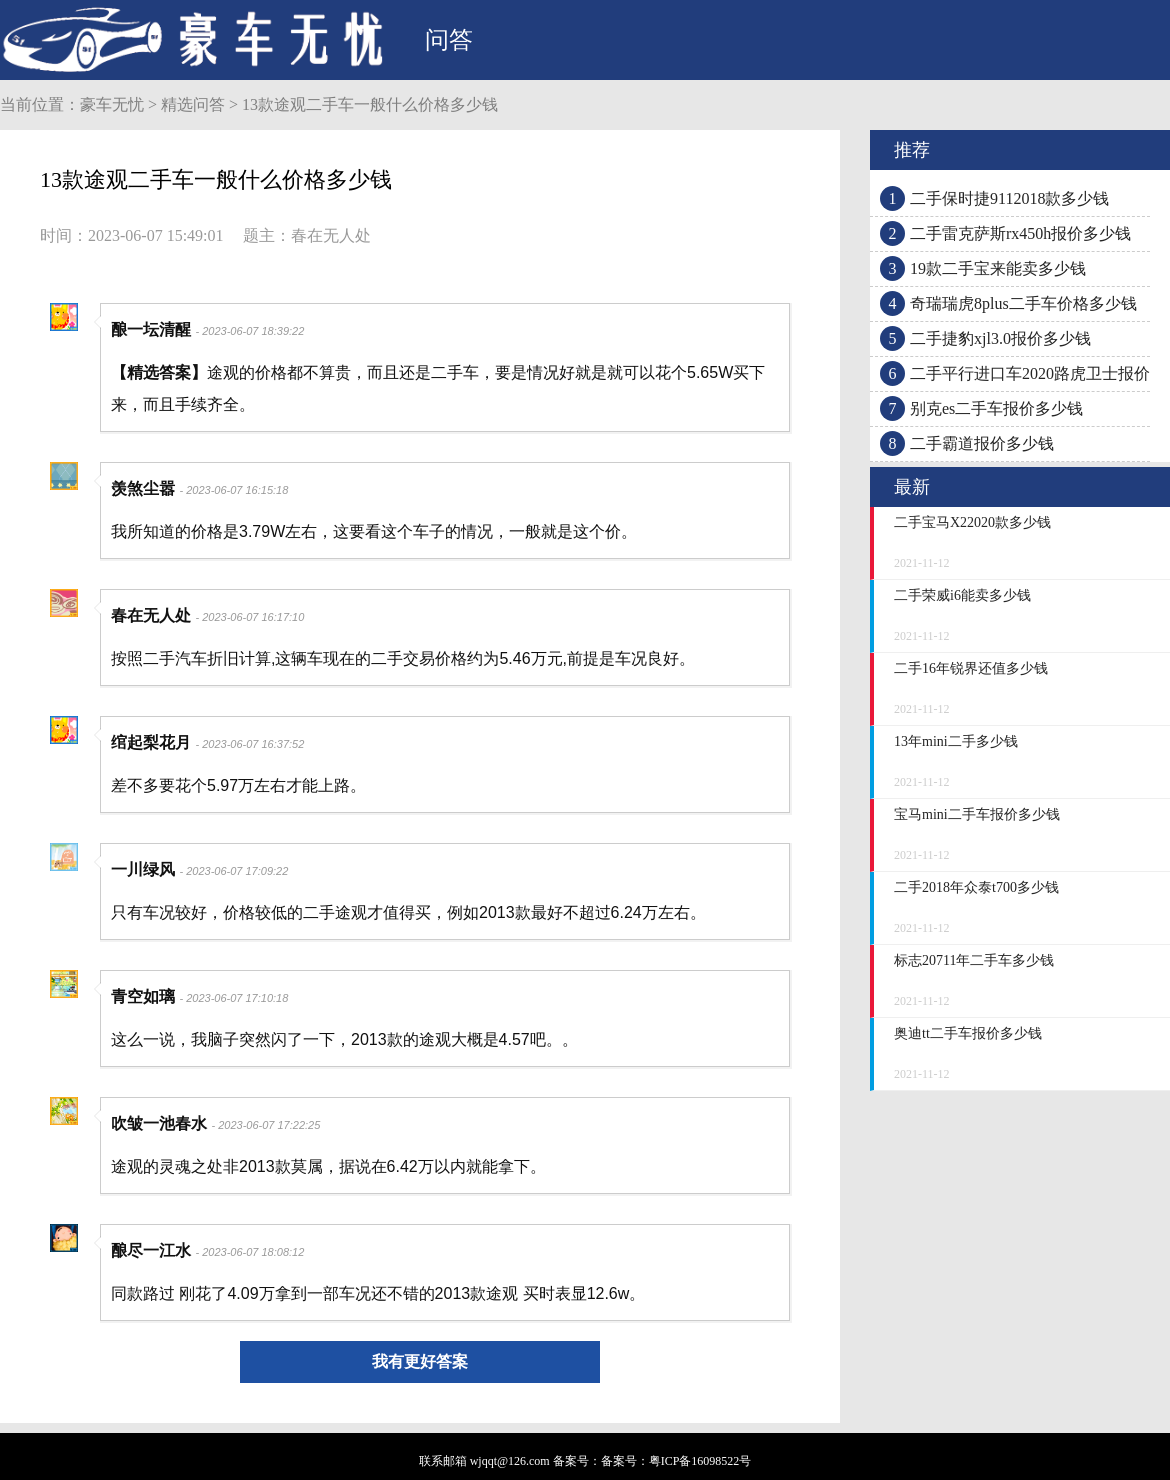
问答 (449, 40)
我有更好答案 (420, 1361)
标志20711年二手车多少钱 (974, 960)
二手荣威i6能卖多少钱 (962, 595)
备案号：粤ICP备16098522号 (676, 1461)
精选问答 (193, 104)
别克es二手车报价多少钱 (996, 408)
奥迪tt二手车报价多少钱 (968, 1033)
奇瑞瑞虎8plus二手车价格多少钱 (1023, 303)
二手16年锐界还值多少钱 (971, 668)
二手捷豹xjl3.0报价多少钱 (1000, 338)
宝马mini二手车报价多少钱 (977, 814)
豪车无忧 (112, 104)
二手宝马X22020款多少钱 (972, 522)
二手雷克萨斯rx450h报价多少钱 (1020, 233)
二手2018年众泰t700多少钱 (976, 887)
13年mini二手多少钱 (956, 741)
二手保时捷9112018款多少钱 (1009, 198)
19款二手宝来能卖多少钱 (998, 268)
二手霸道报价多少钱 (982, 443)
